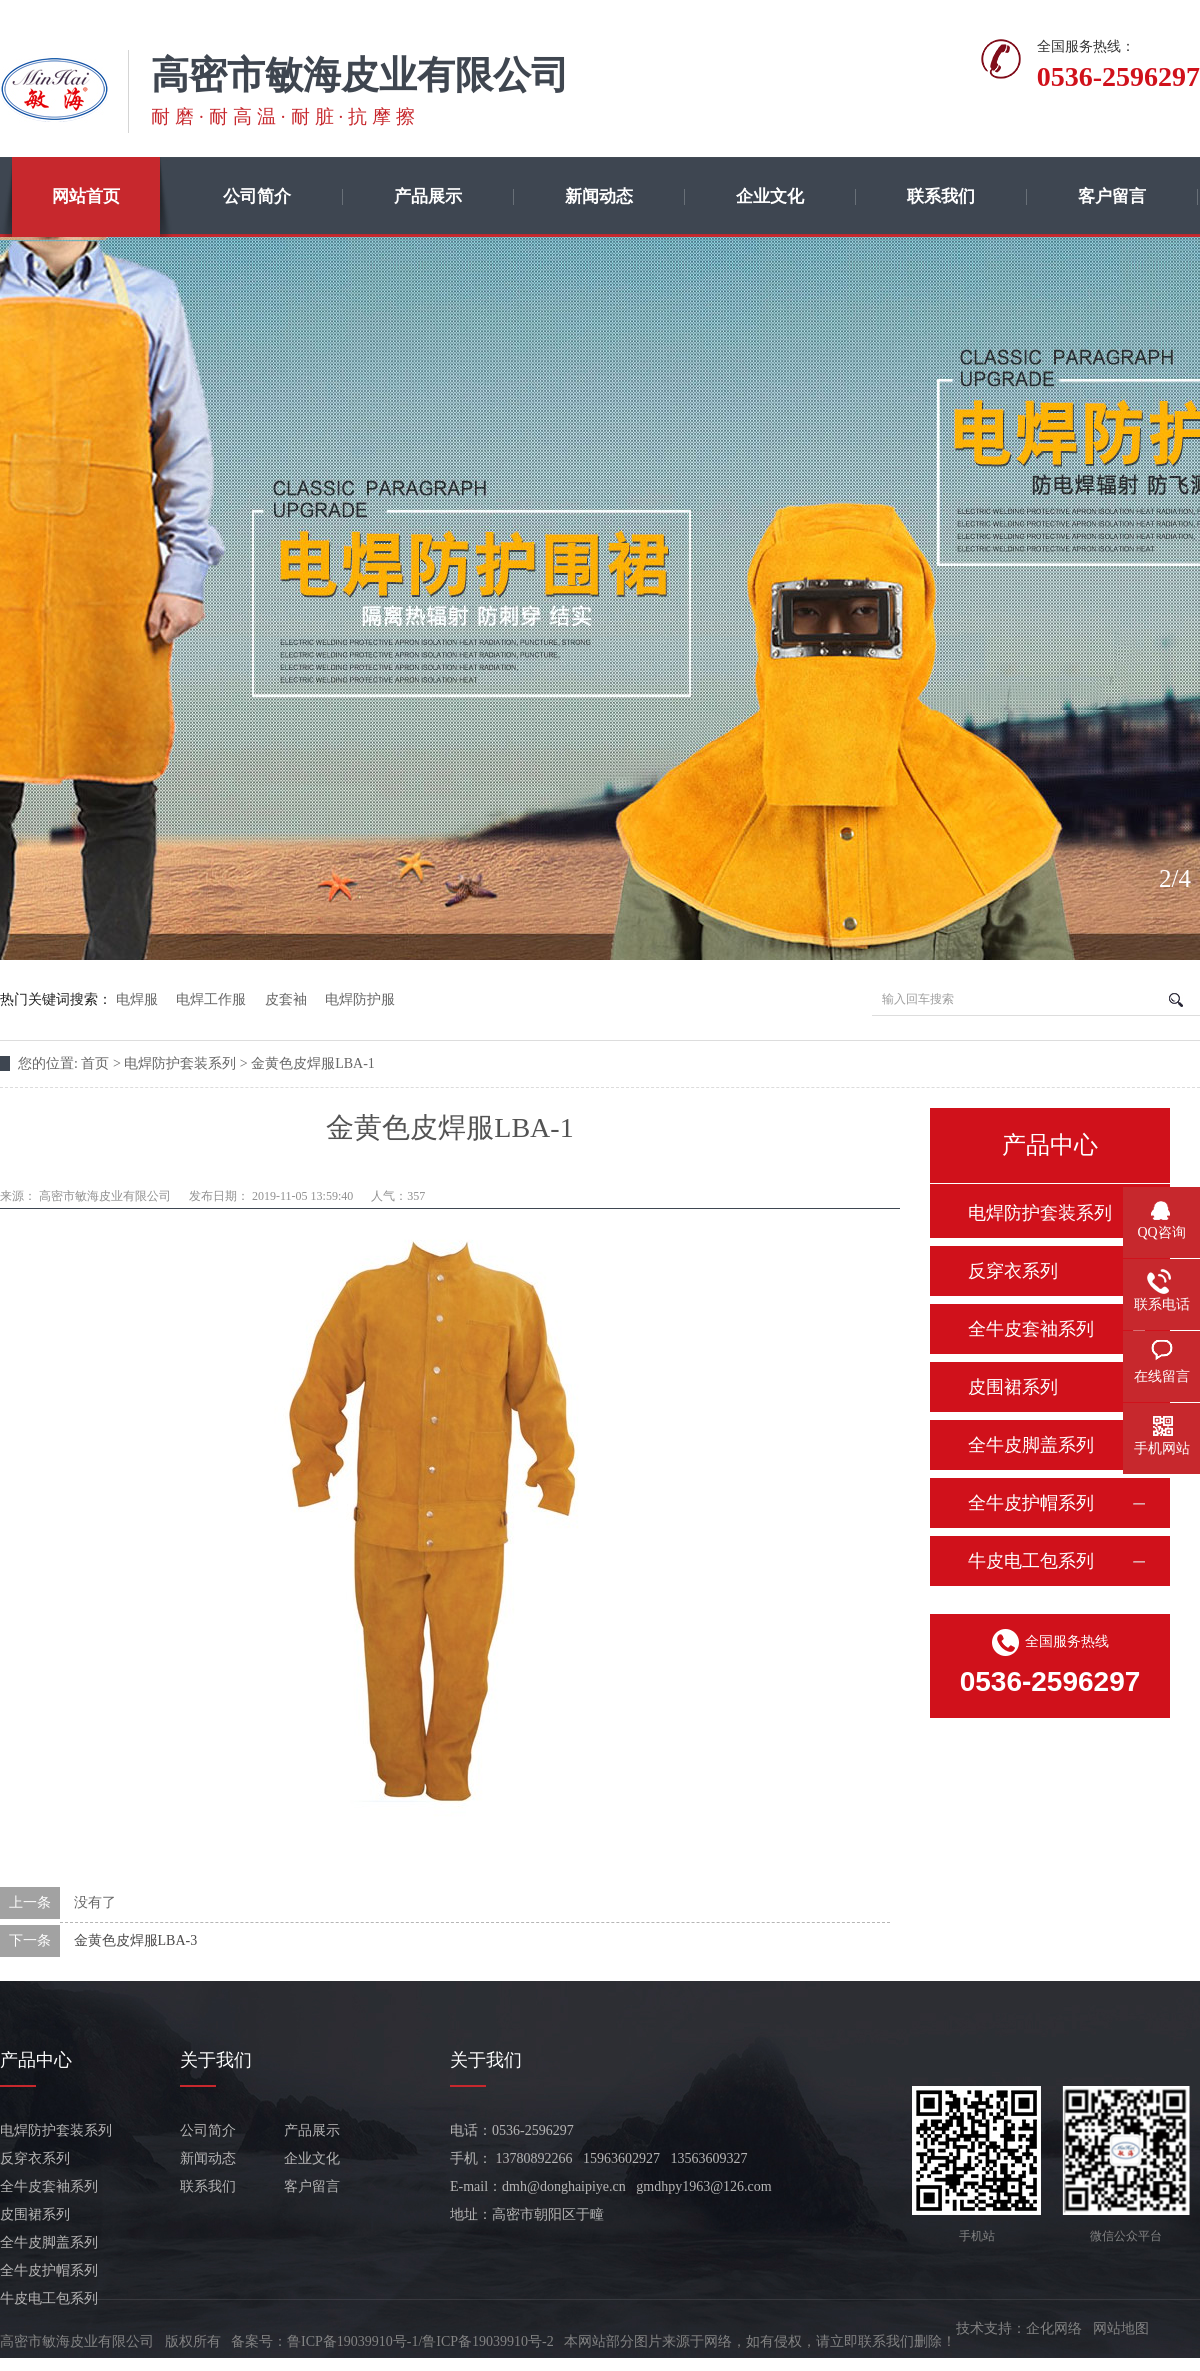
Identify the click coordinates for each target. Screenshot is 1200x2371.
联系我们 (941, 196)
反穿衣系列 (1013, 1271)
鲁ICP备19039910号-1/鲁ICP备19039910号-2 (420, 2341)
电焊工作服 (211, 999)
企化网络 (1054, 2328)
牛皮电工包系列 (1031, 1561)
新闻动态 (599, 196)
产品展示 (428, 196)
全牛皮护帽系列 (1031, 1503)
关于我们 (216, 2060)
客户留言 (1112, 196)
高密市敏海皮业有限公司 (105, 1196)
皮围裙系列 (1013, 1387)
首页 (95, 1063)
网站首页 (86, 196)
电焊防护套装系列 (1040, 1213)
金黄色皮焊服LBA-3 (136, 1940)
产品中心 (36, 2060)
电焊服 (137, 999)
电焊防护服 (360, 999)
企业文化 (770, 196)
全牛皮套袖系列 (1031, 1329)
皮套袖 (286, 999)
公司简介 (257, 196)
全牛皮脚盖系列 (1031, 1445)
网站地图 (1121, 2328)
